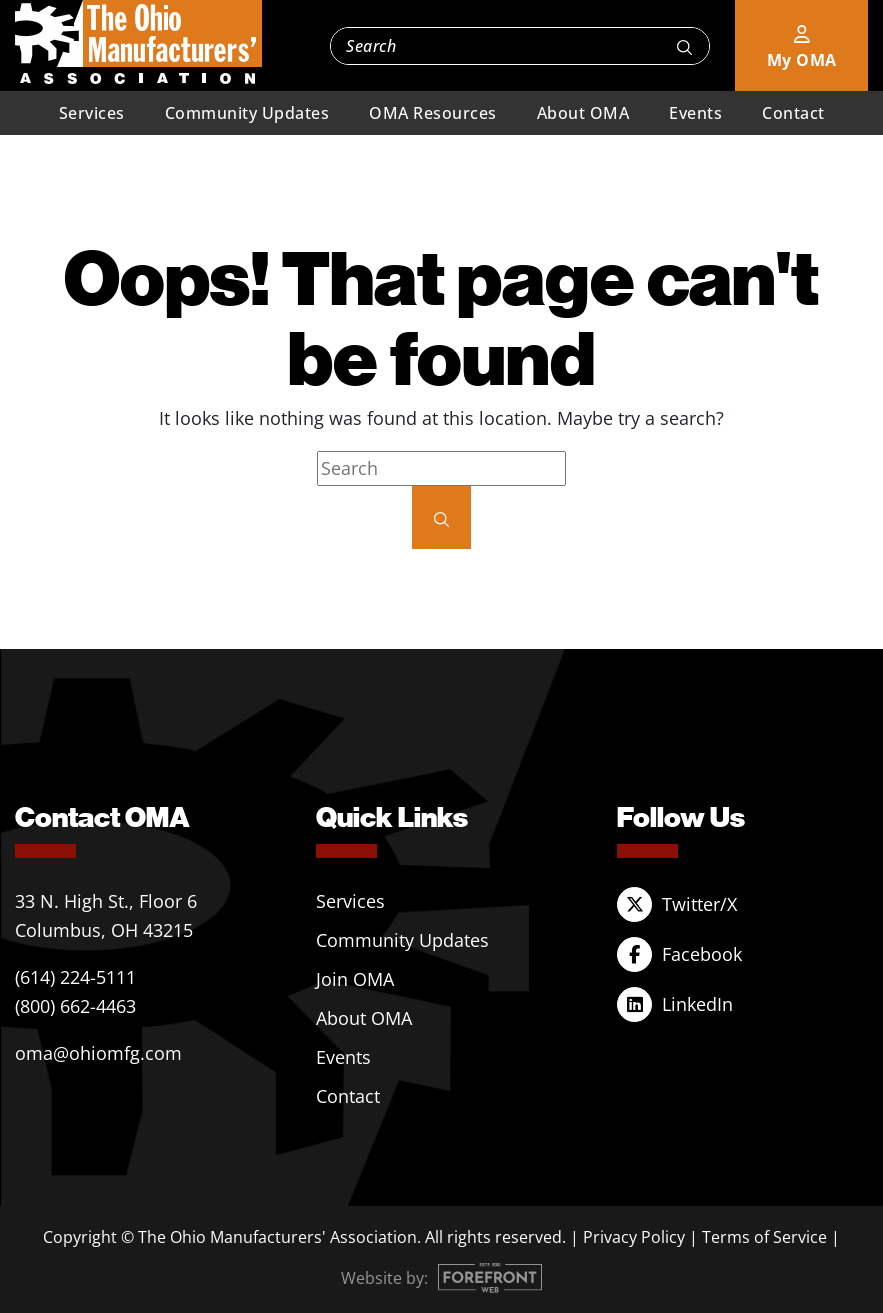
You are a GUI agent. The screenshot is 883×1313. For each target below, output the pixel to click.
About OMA (583, 113)
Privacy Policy (634, 1237)
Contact (793, 113)
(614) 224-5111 (75, 977)
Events (695, 113)
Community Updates (247, 113)
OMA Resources (433, 113)
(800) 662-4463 (75, 1006)
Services (92, 113)
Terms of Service (764, 1237)
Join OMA (355, 979)
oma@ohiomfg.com (98, 1053)
